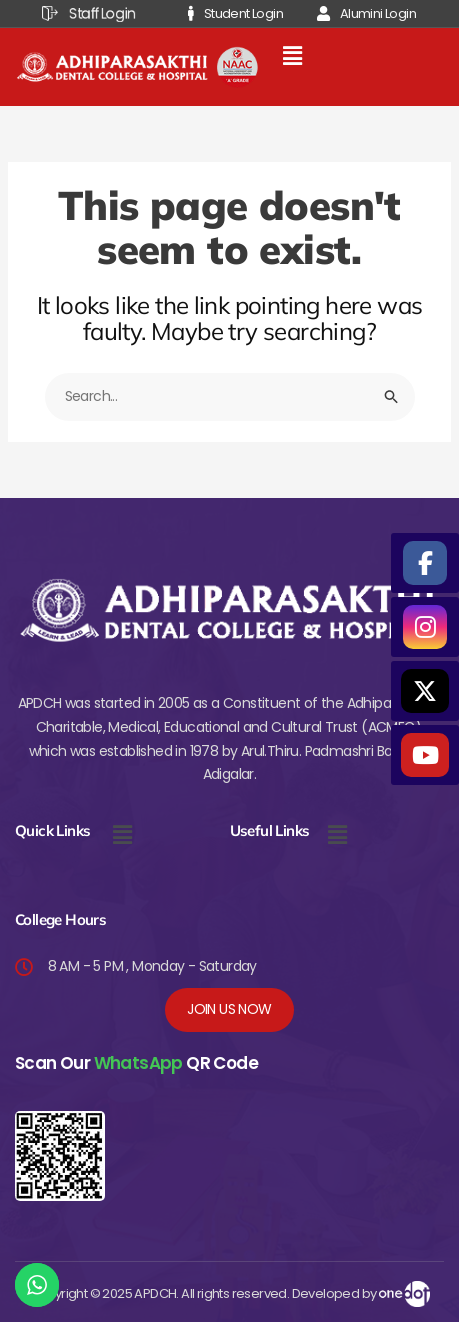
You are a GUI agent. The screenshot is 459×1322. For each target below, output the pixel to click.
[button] (292, 57)
